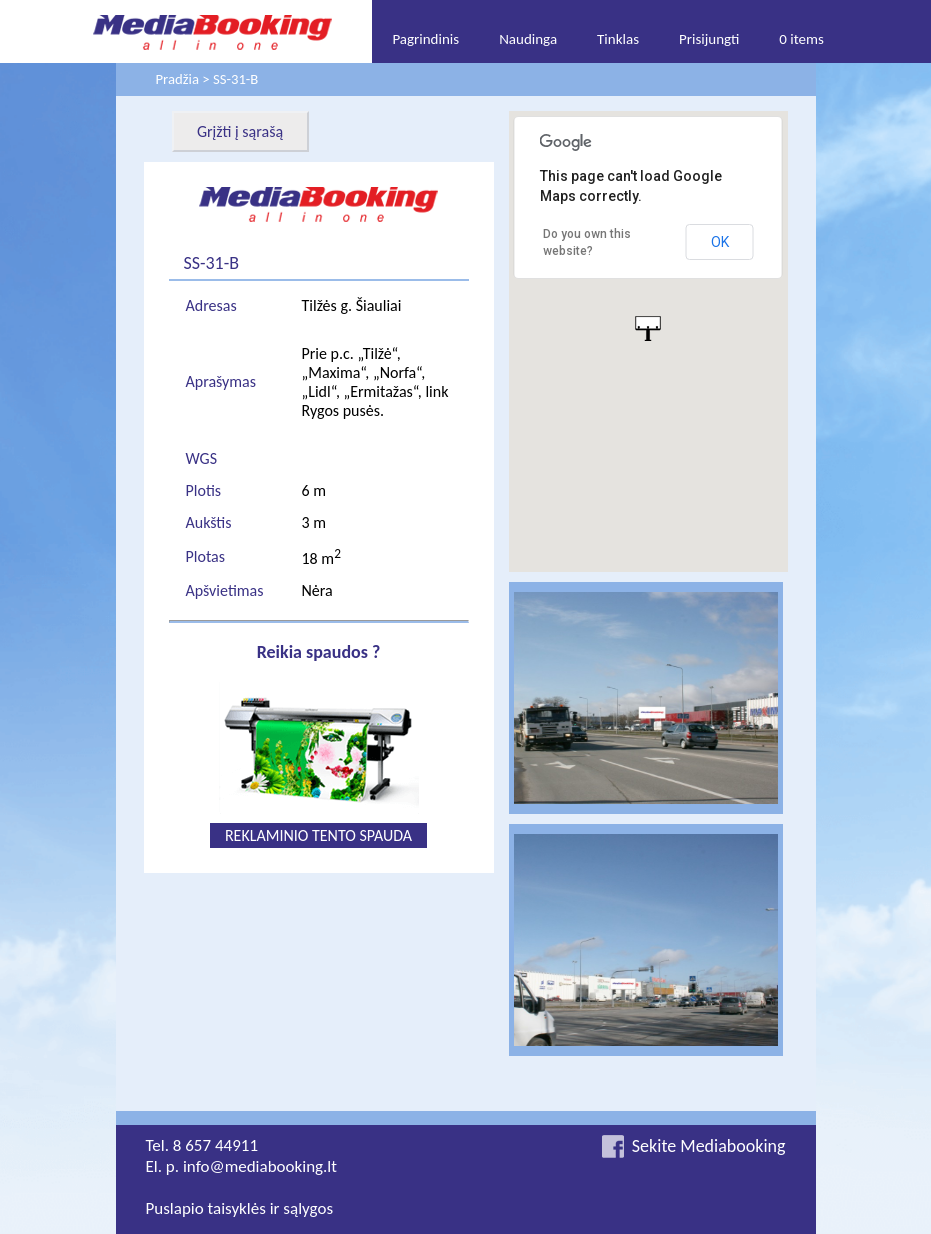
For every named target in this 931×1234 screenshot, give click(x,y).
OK (720, 242)
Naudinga (528, 39)
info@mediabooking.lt (260, 1166)
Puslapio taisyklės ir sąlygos (240, 1208)
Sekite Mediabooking (709, 1146)
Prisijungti (709, 39)
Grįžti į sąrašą (240, 131)
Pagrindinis (425, 39)
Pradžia (177, 79)
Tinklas (618, 39)
